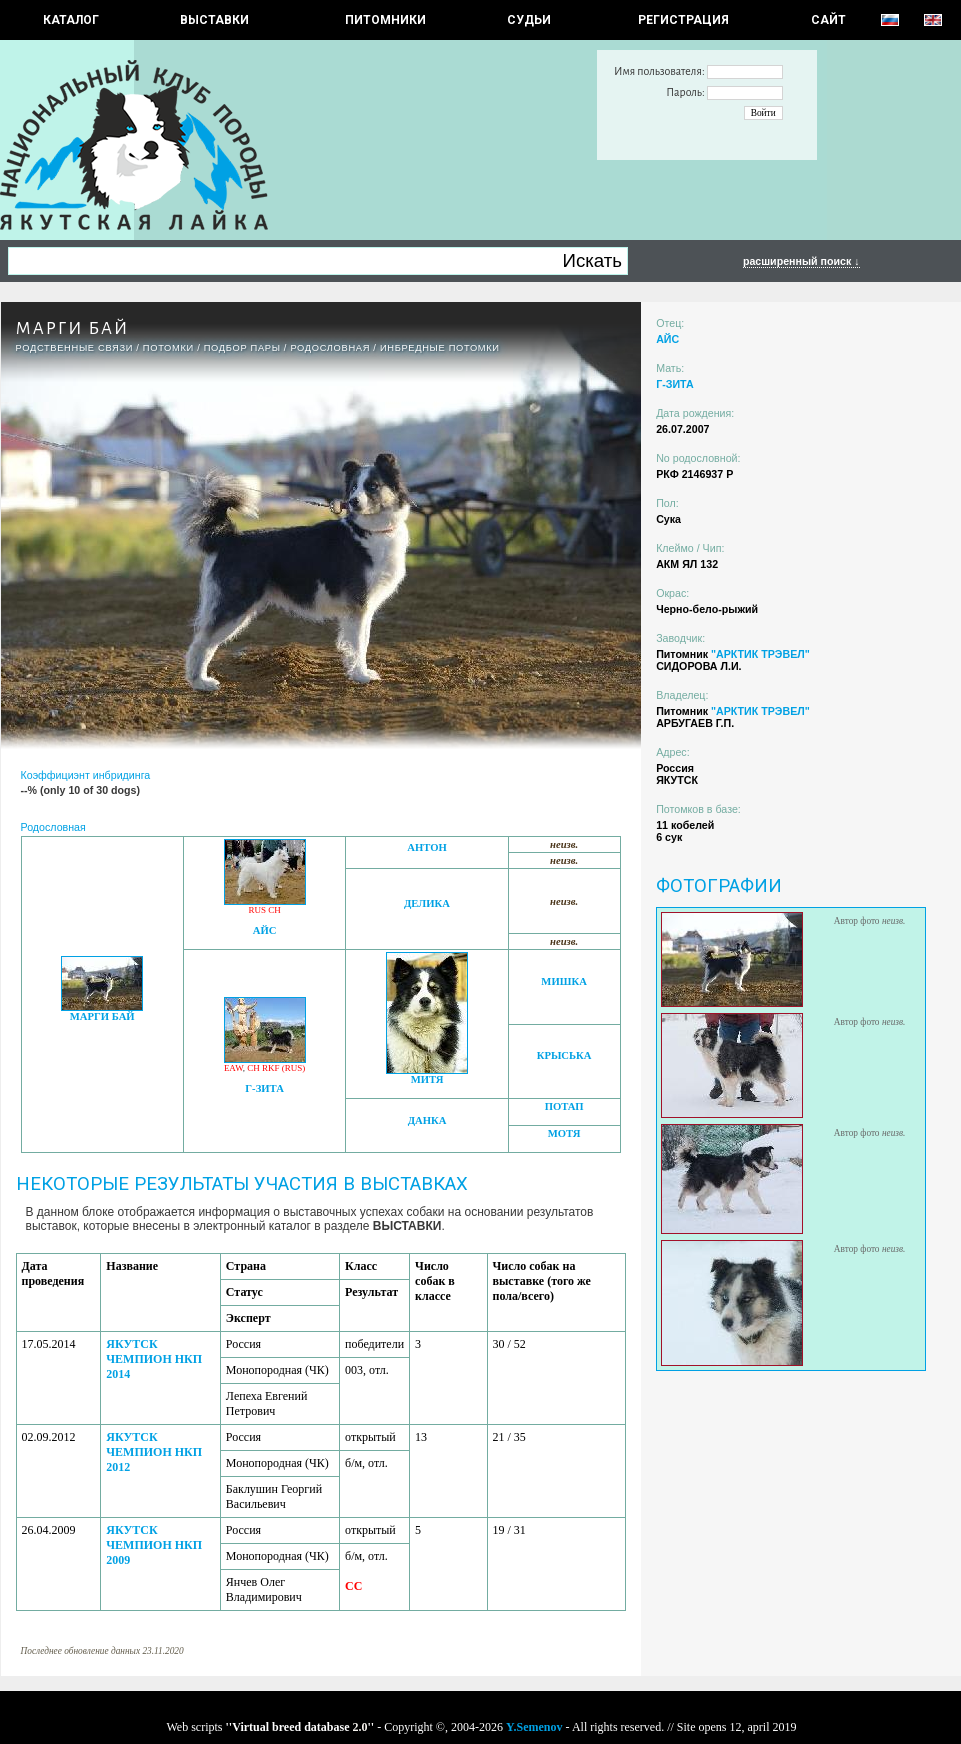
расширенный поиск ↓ (801, 261)
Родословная (330, 348)
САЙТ (828, 20)
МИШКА (563, 981)
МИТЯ (427, 1079)
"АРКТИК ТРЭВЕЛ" (760, 654)
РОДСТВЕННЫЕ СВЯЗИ (75, 348)
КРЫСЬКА (564, 1055)
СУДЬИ (529, 20)
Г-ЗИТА (264, 1088)
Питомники (385, 20)
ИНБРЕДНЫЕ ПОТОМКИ (440, 348)
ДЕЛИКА (427, 903)
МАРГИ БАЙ (102, 1016)
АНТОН (427, 847)
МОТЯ (564, 1133)
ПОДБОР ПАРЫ (242, 348)
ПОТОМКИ (168, 348)
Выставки (214, 20)
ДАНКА (427, 1120)
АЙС (265, 930)
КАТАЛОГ (71, 20)
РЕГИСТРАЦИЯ (683, 20)
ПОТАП (564, 1106)
